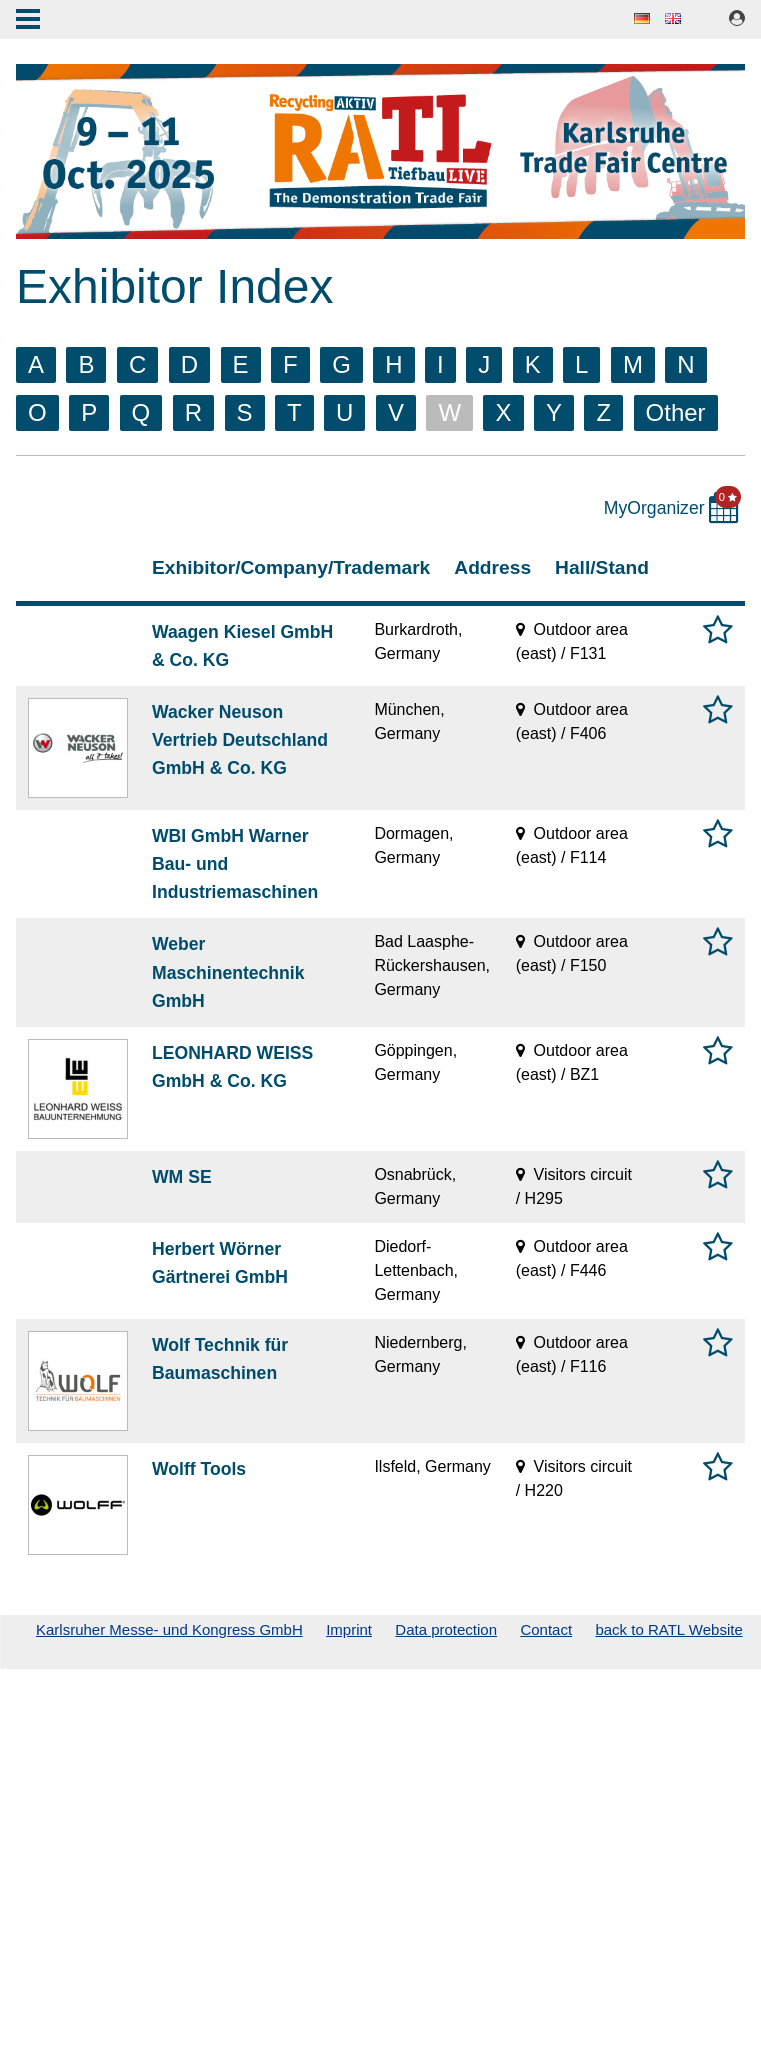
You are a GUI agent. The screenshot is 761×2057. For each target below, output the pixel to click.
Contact (546, 1629)
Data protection (446, 1629)
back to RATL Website (668, 1629)
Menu (28, 21)
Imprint (349, 1629)
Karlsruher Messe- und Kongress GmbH (169, 1629)
